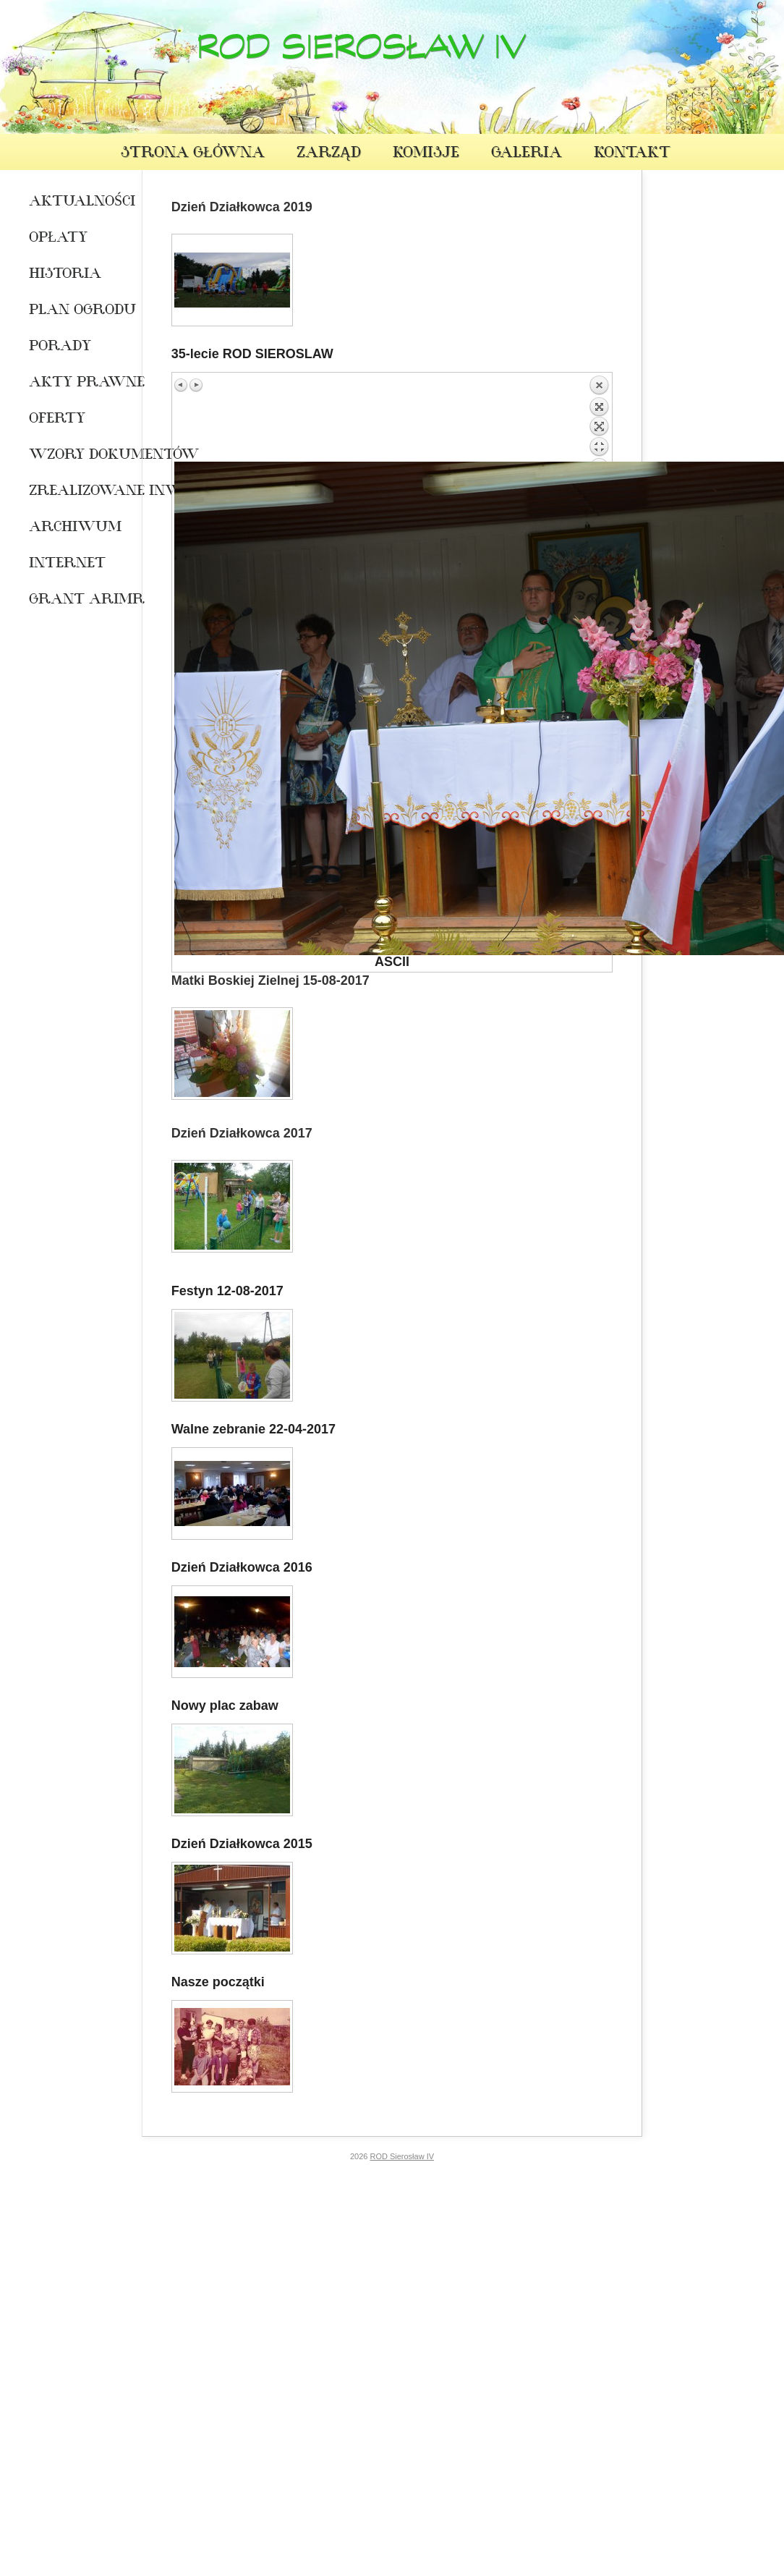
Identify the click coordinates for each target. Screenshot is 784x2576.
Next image (196, 385)
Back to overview (599, 418)
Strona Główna (193, 153)
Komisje (426, 153)
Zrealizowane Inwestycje (74, 492)
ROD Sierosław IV (361, 53)
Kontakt (632, 153)
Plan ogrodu (74, 311)
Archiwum (74, 528)
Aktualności (74, 202)
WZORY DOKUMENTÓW (74, 456)
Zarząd (329, 153)
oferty (57, 419)
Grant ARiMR (74, 600)
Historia (65, 275)
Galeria (526, 153)
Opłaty (58, 239)
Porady (60, 347)
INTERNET (67, 564)
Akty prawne (74, 383)
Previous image (181, 385)
